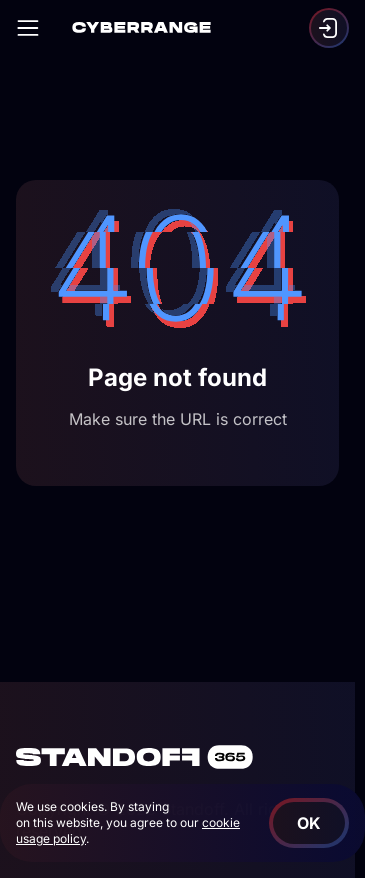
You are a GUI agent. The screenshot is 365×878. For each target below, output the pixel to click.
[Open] (28, 28)
